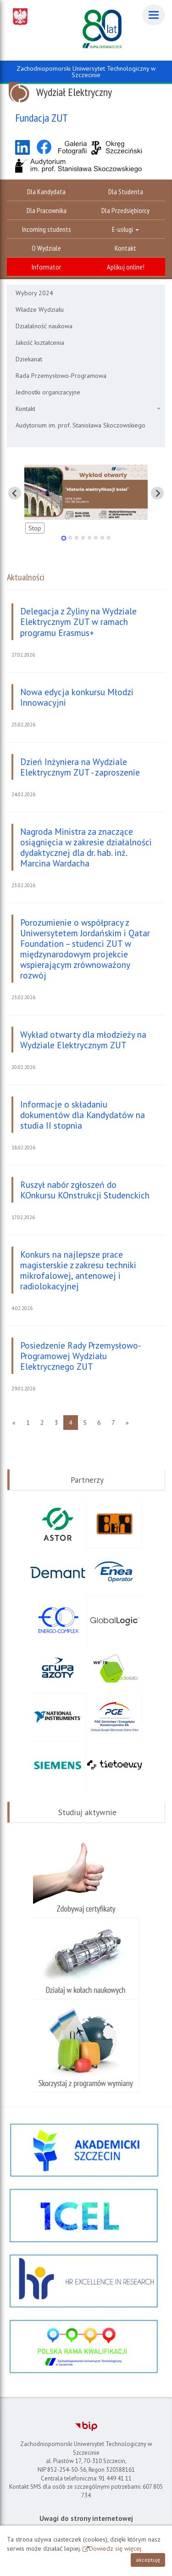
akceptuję (148, 2559)
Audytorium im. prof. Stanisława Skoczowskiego (80, 425)
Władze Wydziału (40, 309)
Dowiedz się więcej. (116, 2548)
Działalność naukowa (44, 326)
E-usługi (125, 229)
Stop (34, 528)
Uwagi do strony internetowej (86, 2518)
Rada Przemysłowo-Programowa (61, 375)
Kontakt (125, 248)
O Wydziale (46, 248)
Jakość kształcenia (40, 342)
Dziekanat (29, 359)
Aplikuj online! (125, 266)
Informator (46, 266)
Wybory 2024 (34, 293)
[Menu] (153, 15)
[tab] (63, 537)
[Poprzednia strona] (14, 1422)
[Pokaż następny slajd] (157, 493)
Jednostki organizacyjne (48, 392)
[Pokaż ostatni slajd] (14, 493)
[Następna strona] (127, 1422)
